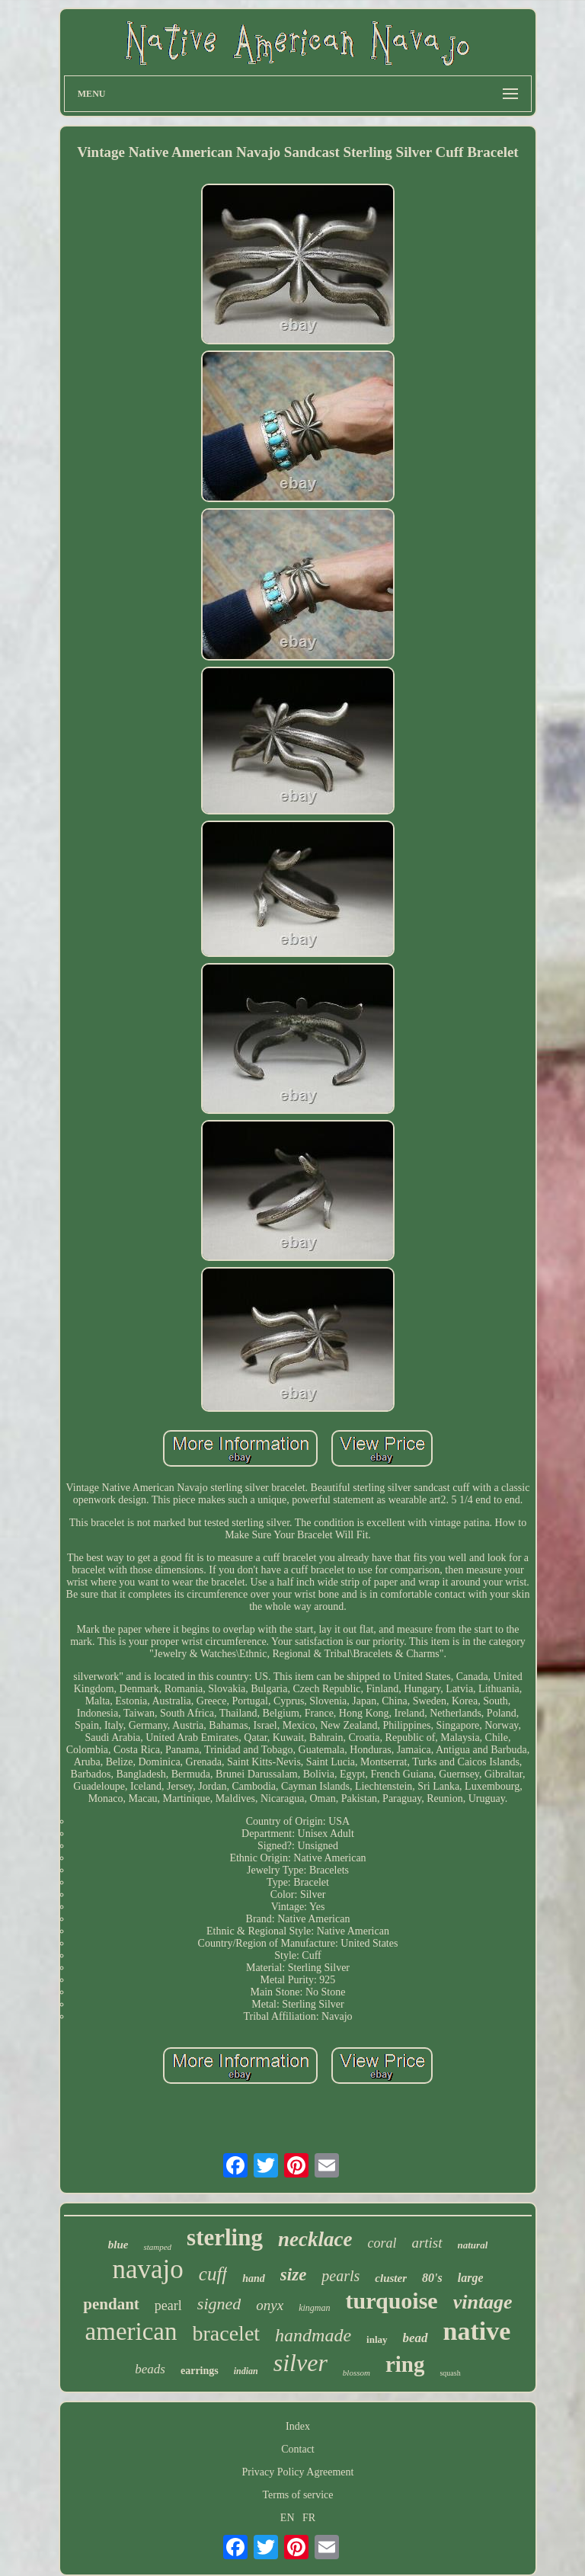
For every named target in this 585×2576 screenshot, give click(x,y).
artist (426, 2243)
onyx (269, 2305)
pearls (340, 2275)
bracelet (227, 2333)
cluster (391, 2278)
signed (219, 2303)
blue (118, 2244)
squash (450, 2373)
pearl (168, 2305)
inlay (376, 2339)
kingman (314, 2307)
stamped (157, 2246)
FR (308, 2517)
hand (253, 2278)
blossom (356, 2372)
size (293, 2274)
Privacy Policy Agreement (298, 2472)
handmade (313, 2335)
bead (415, 2338)
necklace (315, 2239)
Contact (298, 2449)
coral (381, 2243)
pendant (111, 2304)
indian (246, 2371)
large (471, 2277)
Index (298, 2426)
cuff (213, 2274)
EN (287, 2517)
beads (150, 2369)
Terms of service (297, 2495)
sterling (225, 2237)
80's (432, 2277)
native (477, 2331)
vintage (483, 2302)
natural (473, 2245)
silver (300, 2362)
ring (405, 2364)
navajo (147, 2269)
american (131, 2331)
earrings (200, 2370)
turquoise (392, 2300)
